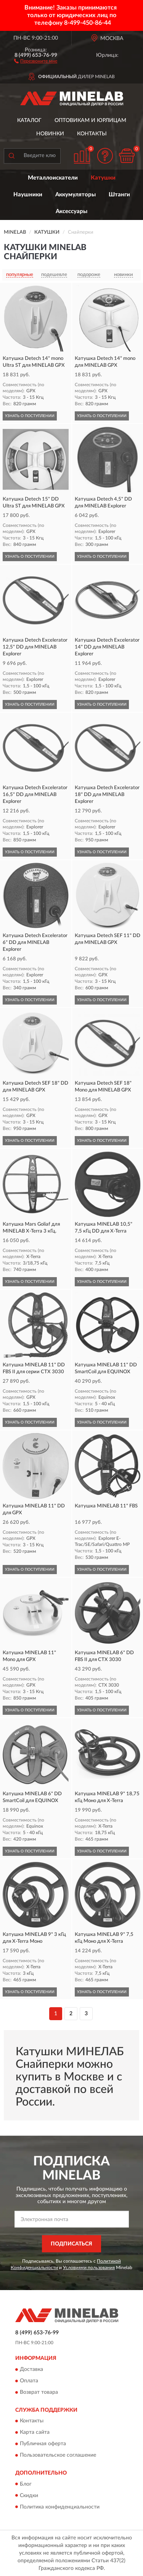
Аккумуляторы (75, 194)
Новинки (50, 133)
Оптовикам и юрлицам (90, 120)
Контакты (92, 133)
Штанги (119, 194)
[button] (35, 60)
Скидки (29, 2495)
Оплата (29, 2380)
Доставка (31, 2369)
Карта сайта (35, 2432)
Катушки (103, 178)
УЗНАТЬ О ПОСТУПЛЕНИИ (30, 416)
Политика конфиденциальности (60, 2507)
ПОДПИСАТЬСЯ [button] (71, 2244)
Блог (26, 2484)
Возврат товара (39, 2392)
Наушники (27, 194)
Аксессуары (71, 211)
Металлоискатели (53, 178)
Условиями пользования (89, 2267)
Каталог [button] (29, 120)
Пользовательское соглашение (58, 2455)
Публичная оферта (43, 2444)
